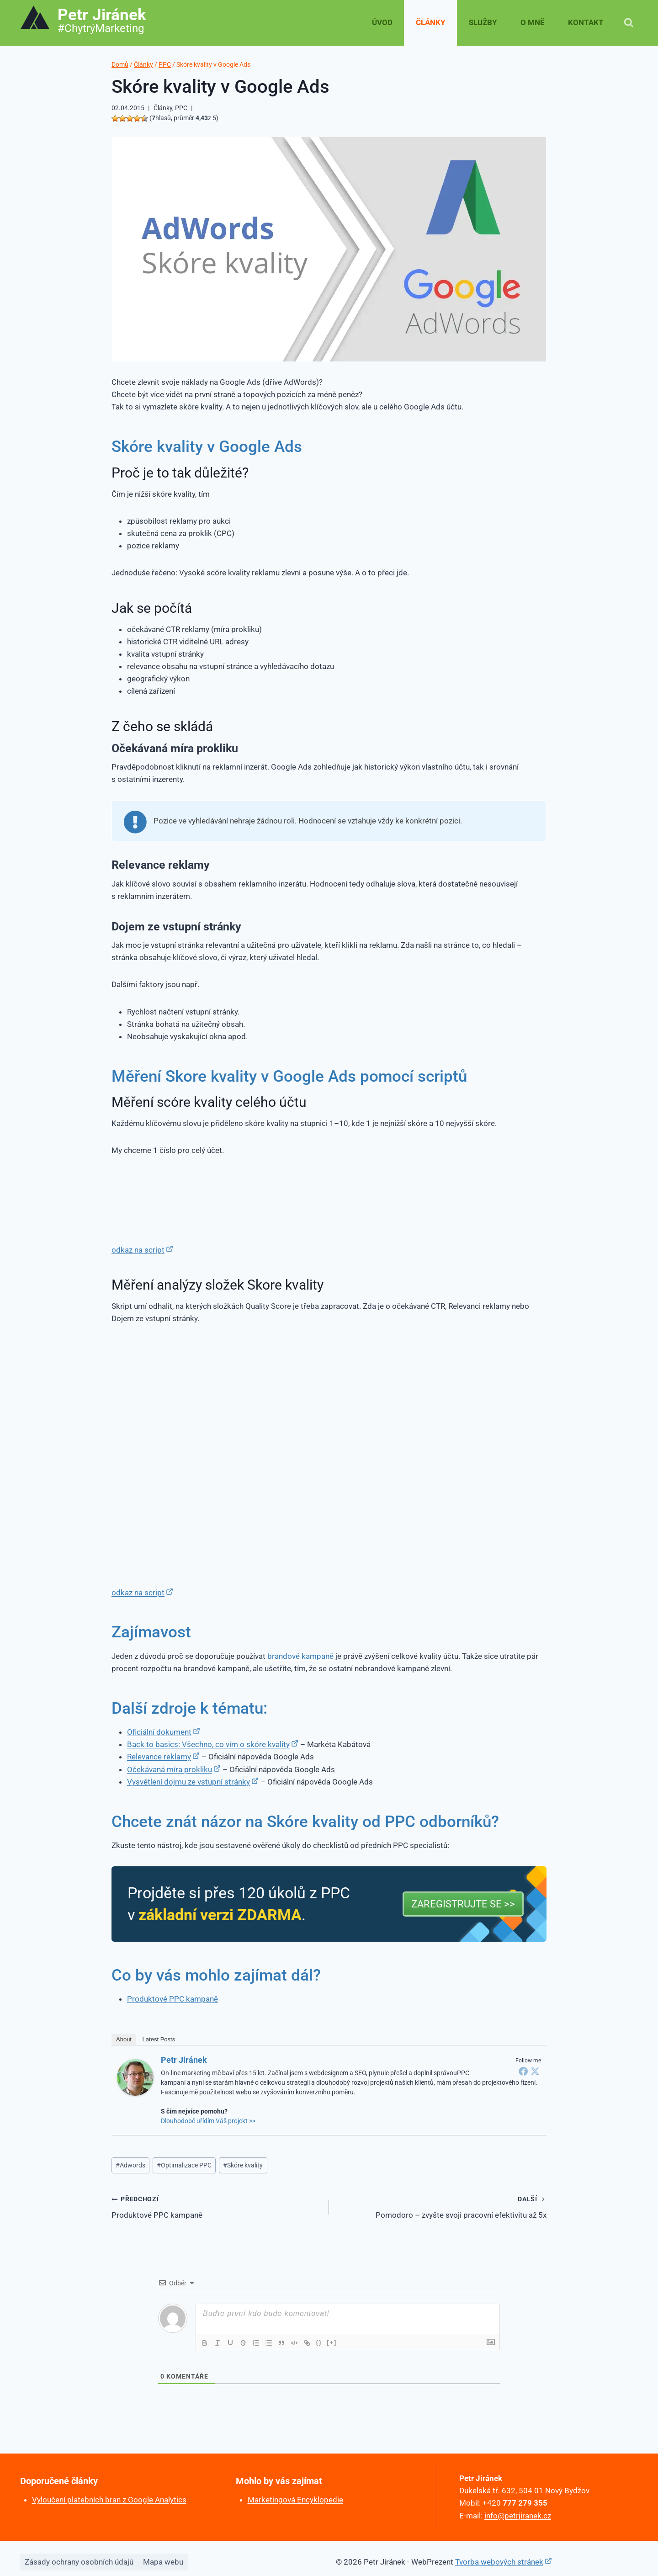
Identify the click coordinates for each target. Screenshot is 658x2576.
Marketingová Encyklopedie (295, 2499)
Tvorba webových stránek (499, 2561)
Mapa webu (163, 2561)
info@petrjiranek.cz (517, 2515)
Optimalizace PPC (184, 2165)
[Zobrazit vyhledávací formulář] (629, 23)
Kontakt (586, 22)
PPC (181, 108)
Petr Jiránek (184, 2060)
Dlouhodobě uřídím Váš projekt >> (208, 2121)
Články (431, 22)
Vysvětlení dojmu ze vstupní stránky (188, 1781)
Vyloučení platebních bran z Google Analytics (109, 2499)
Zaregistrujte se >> (463, 1904)
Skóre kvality (243, 2165)
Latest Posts (159, 2039)
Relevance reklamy (159, 1756)
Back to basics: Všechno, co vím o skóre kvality (208, 1744)
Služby (483, 22)
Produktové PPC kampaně (172, 1998)
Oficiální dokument (159, 1732)
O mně (532, 22)
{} (319, 2342)
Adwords (130, 2165)
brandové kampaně (300, 1656)
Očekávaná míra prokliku (169, 1769)
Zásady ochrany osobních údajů (79, 2561)
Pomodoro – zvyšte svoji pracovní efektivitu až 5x (442, 2206)
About (124, 2039)
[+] (332, 2342)
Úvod (382, 22)
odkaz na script (137, 1249)
